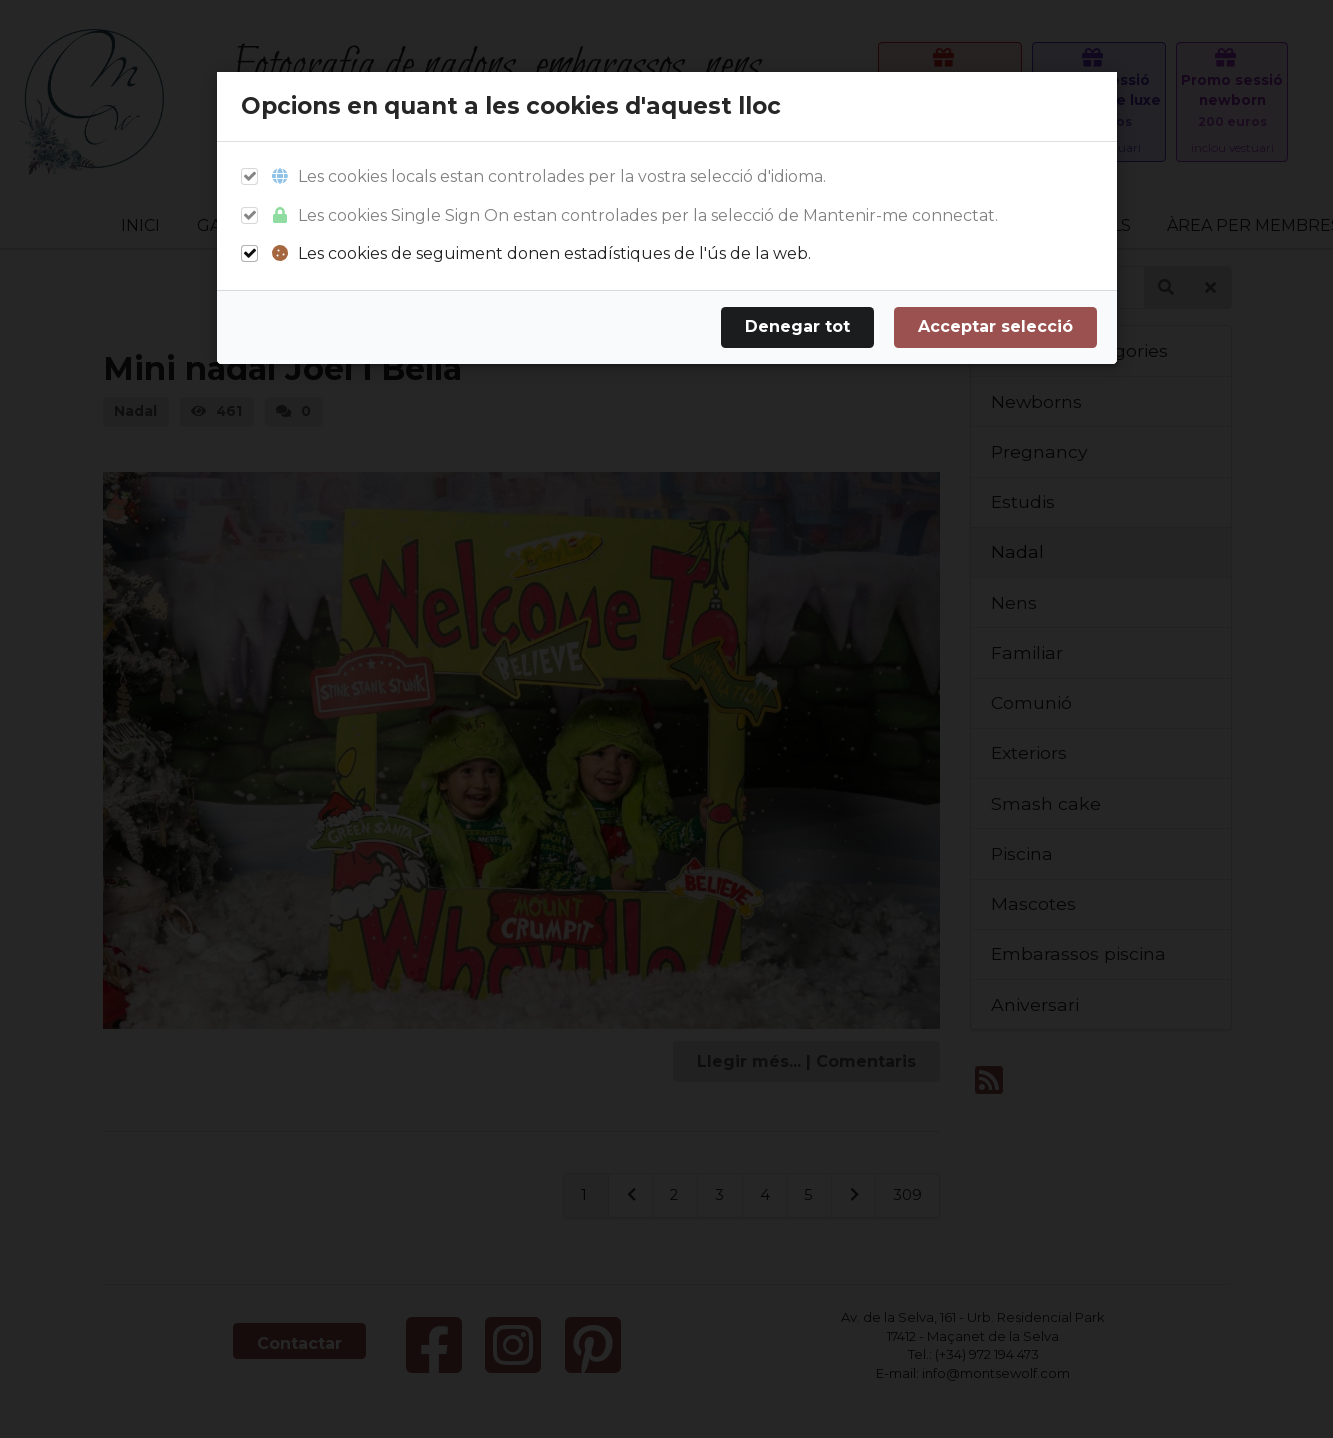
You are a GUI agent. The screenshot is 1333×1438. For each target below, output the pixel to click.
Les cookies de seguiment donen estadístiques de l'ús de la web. (540, 253)
